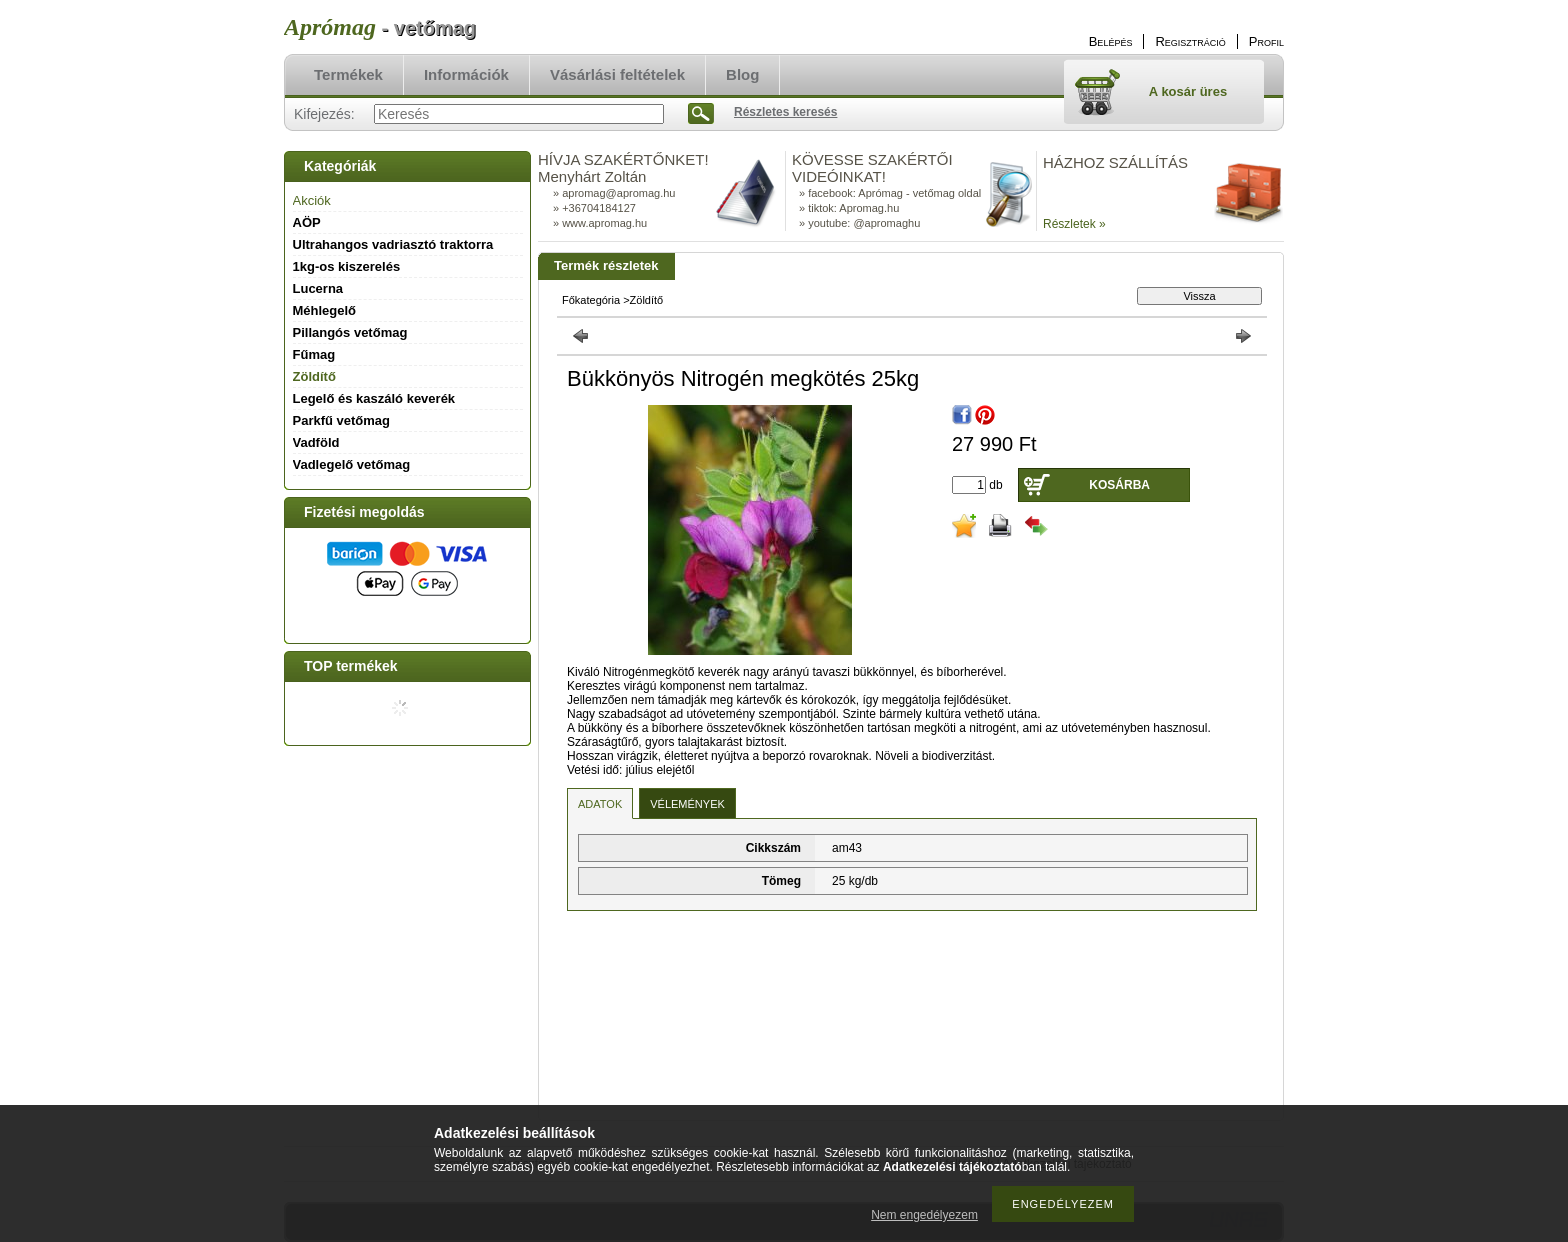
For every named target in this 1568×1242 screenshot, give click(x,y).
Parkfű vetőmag (342, 420)
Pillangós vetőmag (350, 332)
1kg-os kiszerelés (347, 266)
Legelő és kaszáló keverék (374, 398)
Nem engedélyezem (924, 1215)
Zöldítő (314, 376)
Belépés (1111, 41)
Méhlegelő (325, 310)
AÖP (307, 222)
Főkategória (591, 300)
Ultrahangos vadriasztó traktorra (393, 244)
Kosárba (1119, 485)
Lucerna (318, 288)
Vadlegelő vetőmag (352, 464)
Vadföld (316, 442)
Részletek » (1074, 224)
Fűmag (314, 354)
